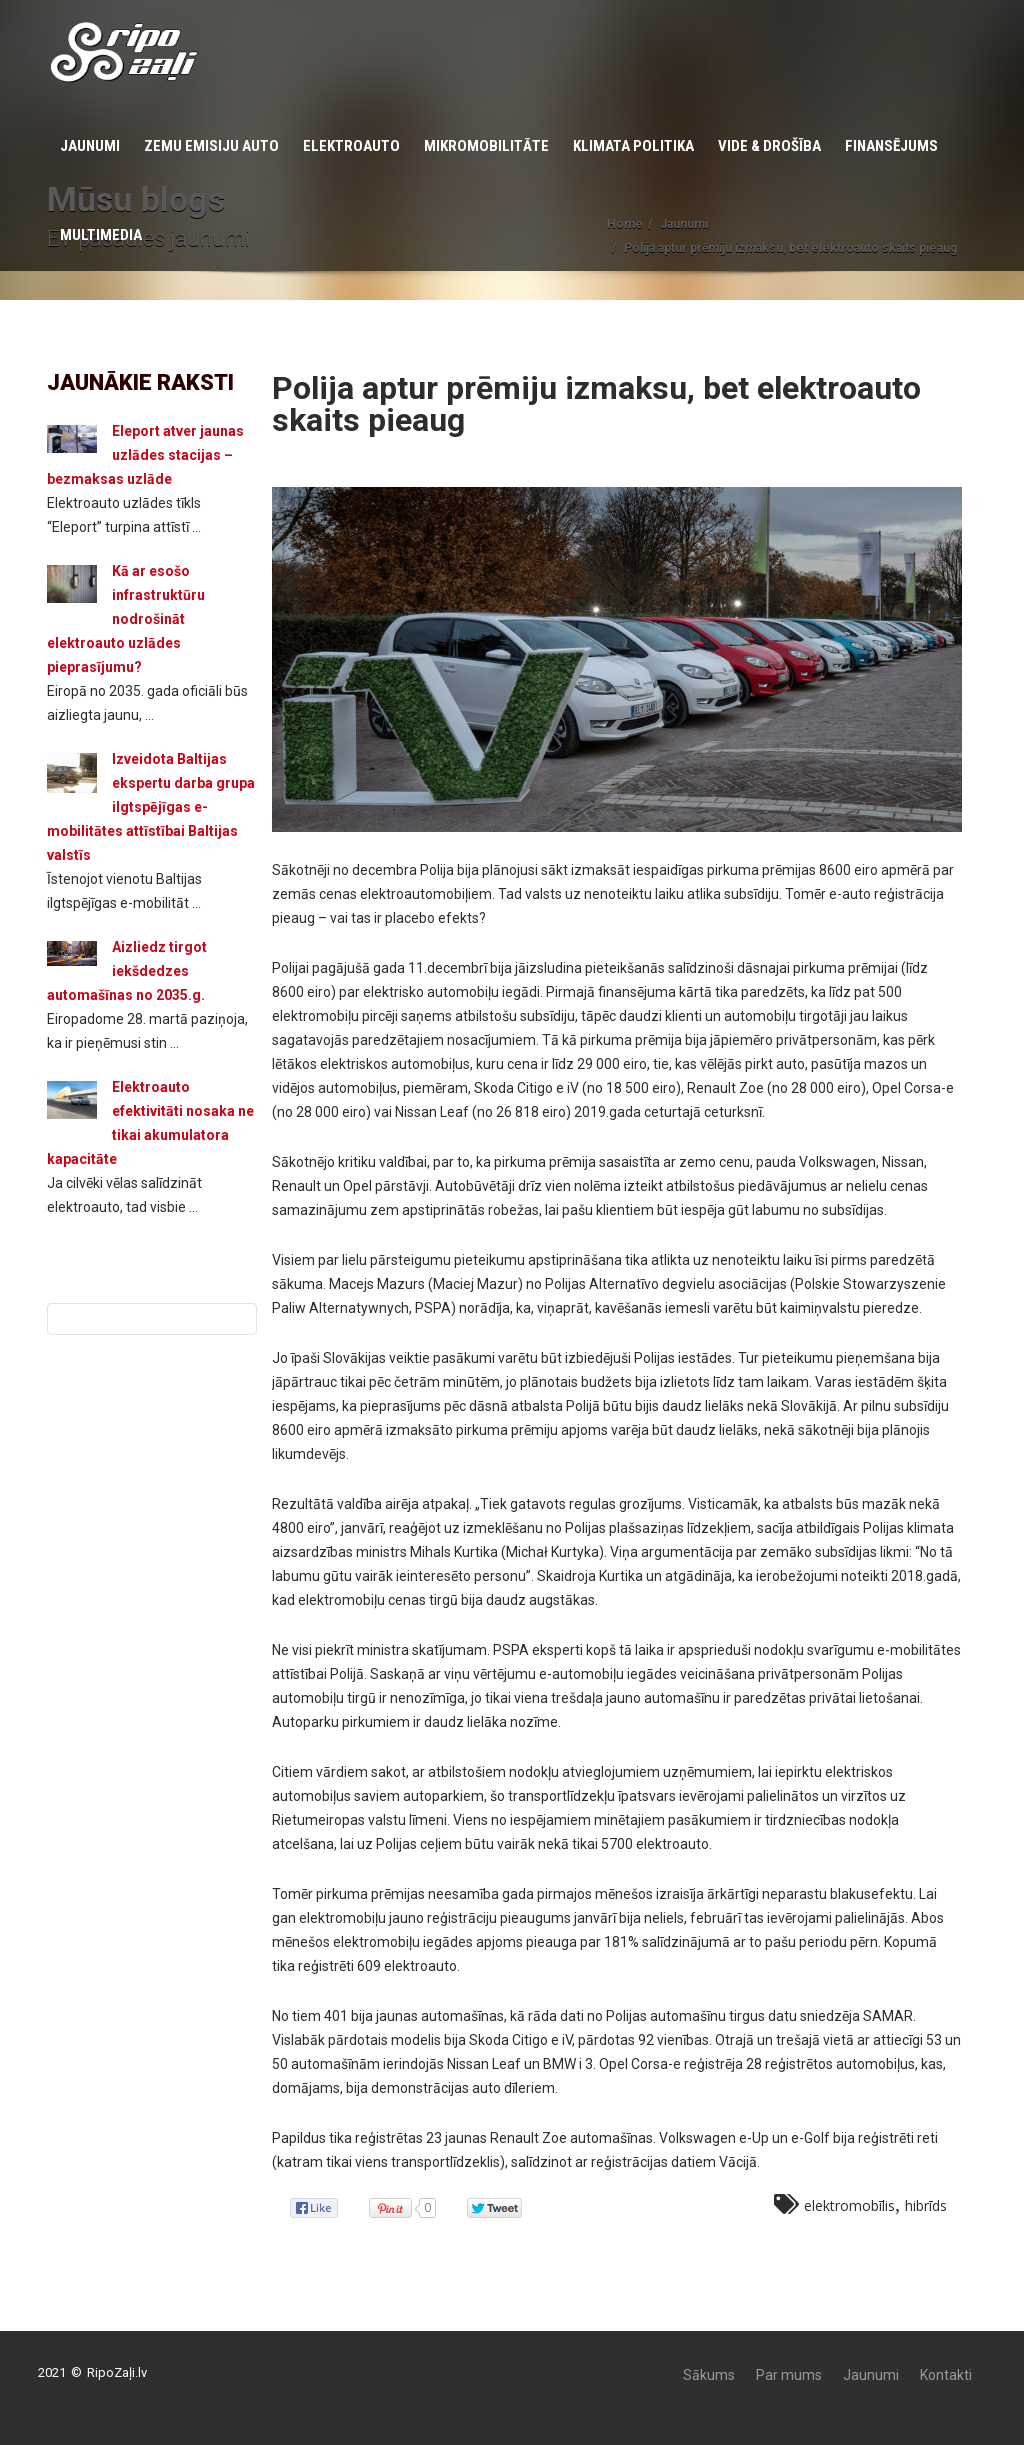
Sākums (709, 2375)
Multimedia (101, 235)
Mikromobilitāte (486, 146)
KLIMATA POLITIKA (633, 146)
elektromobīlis (849, 2205)
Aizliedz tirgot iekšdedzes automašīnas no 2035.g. (127, 971)
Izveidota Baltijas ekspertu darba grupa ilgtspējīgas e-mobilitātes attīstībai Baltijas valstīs (151, 807)
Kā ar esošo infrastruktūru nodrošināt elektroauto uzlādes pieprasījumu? (126, 619)
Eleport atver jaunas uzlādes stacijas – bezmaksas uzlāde (145, 455)
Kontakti (946, 2375)
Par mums (789, 2375)
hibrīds (926, 2205)
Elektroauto (351, 146)
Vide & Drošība (769, 146)
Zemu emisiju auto (211, 146)
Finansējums (891, 146)
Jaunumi (90, 146)
